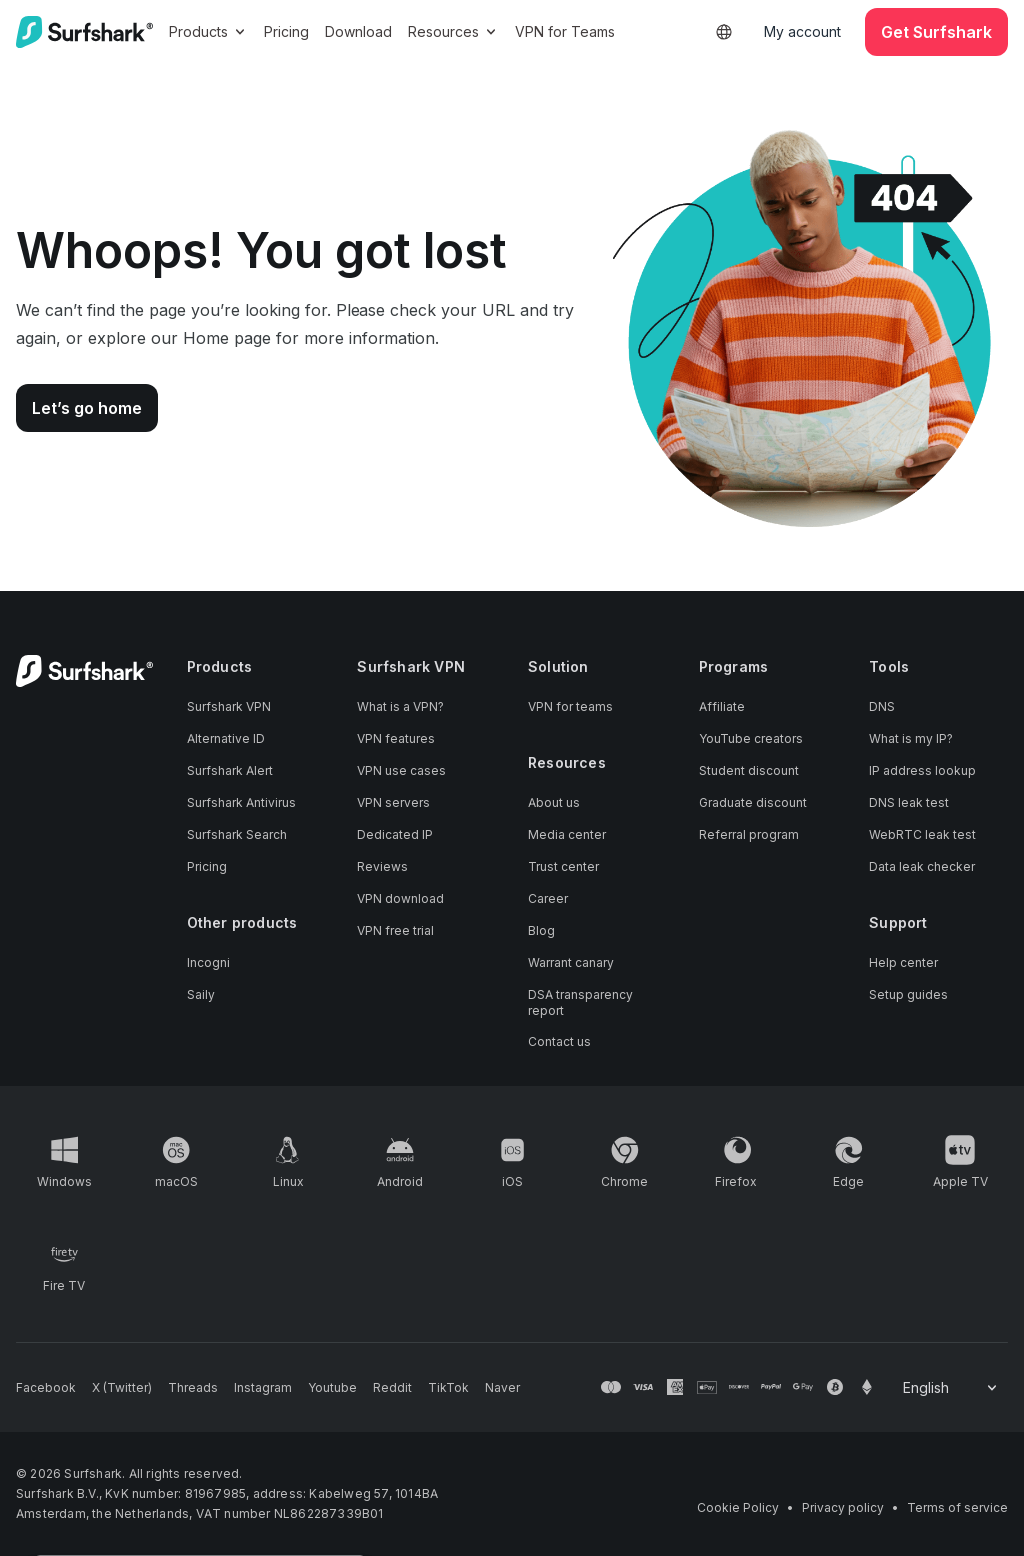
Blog (541, 930)
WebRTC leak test (922, 834)
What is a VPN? (400, 706)
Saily (201, 994)
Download (358, 31)
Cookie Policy (738, 1507)
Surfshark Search (237, 834)
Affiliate (722, 706)
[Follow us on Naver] (502, 1388)
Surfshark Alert (230, 770)
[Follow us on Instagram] (263, 1388)
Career (548, 898)
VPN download (400, 898)
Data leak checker (922, 866)
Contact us (559, 1041)
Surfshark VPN (229, 706)
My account (802, 31)
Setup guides (908, 994)
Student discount (749, 770)
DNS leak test (909, 802)
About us (554, 802)
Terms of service (957, 1507)
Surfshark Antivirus (241, 802)
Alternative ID (226, 738)
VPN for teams (570, 706)
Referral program (749, 834)
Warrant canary (571, 962)
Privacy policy (843, 1507)
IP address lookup (922, 770)
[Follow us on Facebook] (46, 1388)
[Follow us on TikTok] (448, 1388)
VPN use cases (401, 770)
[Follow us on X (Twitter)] (122, 1388)
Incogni (208, 962)
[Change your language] (951, 1388)
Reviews (382, 866)
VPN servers (393, 802)
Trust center (563, 866)
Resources (453, 31)
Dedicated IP (395, 834)
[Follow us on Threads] (193, 1388)
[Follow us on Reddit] (392, 1388)
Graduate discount (753, 802)
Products (208, 31)
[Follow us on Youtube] (332, 1388)
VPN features (396, 738)
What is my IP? (911, 738)
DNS (882, 706)
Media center (567, 834)
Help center (903, 962)
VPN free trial (395, 930)
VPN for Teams (565, 31)
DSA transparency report (580, 1002)
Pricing (286, 31)
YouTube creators (751, 738)
